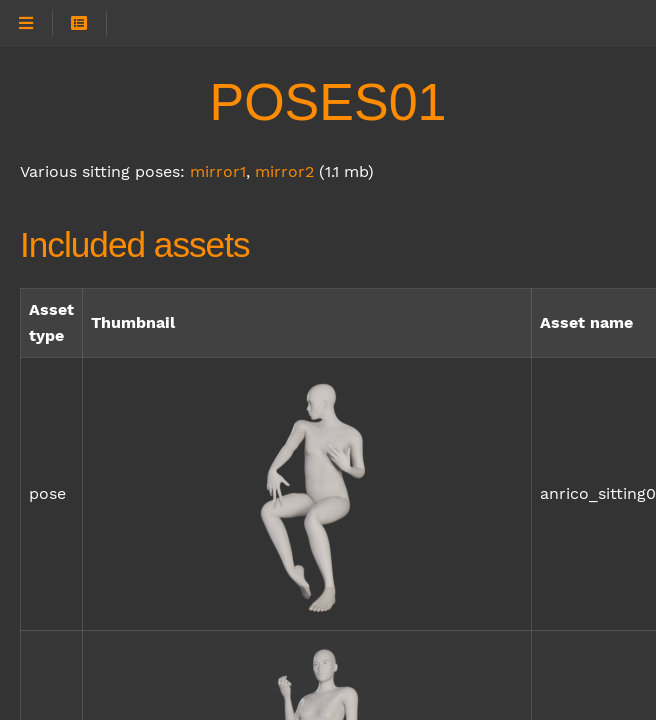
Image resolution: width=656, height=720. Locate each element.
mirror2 (284, 171)
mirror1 (218, 171)
